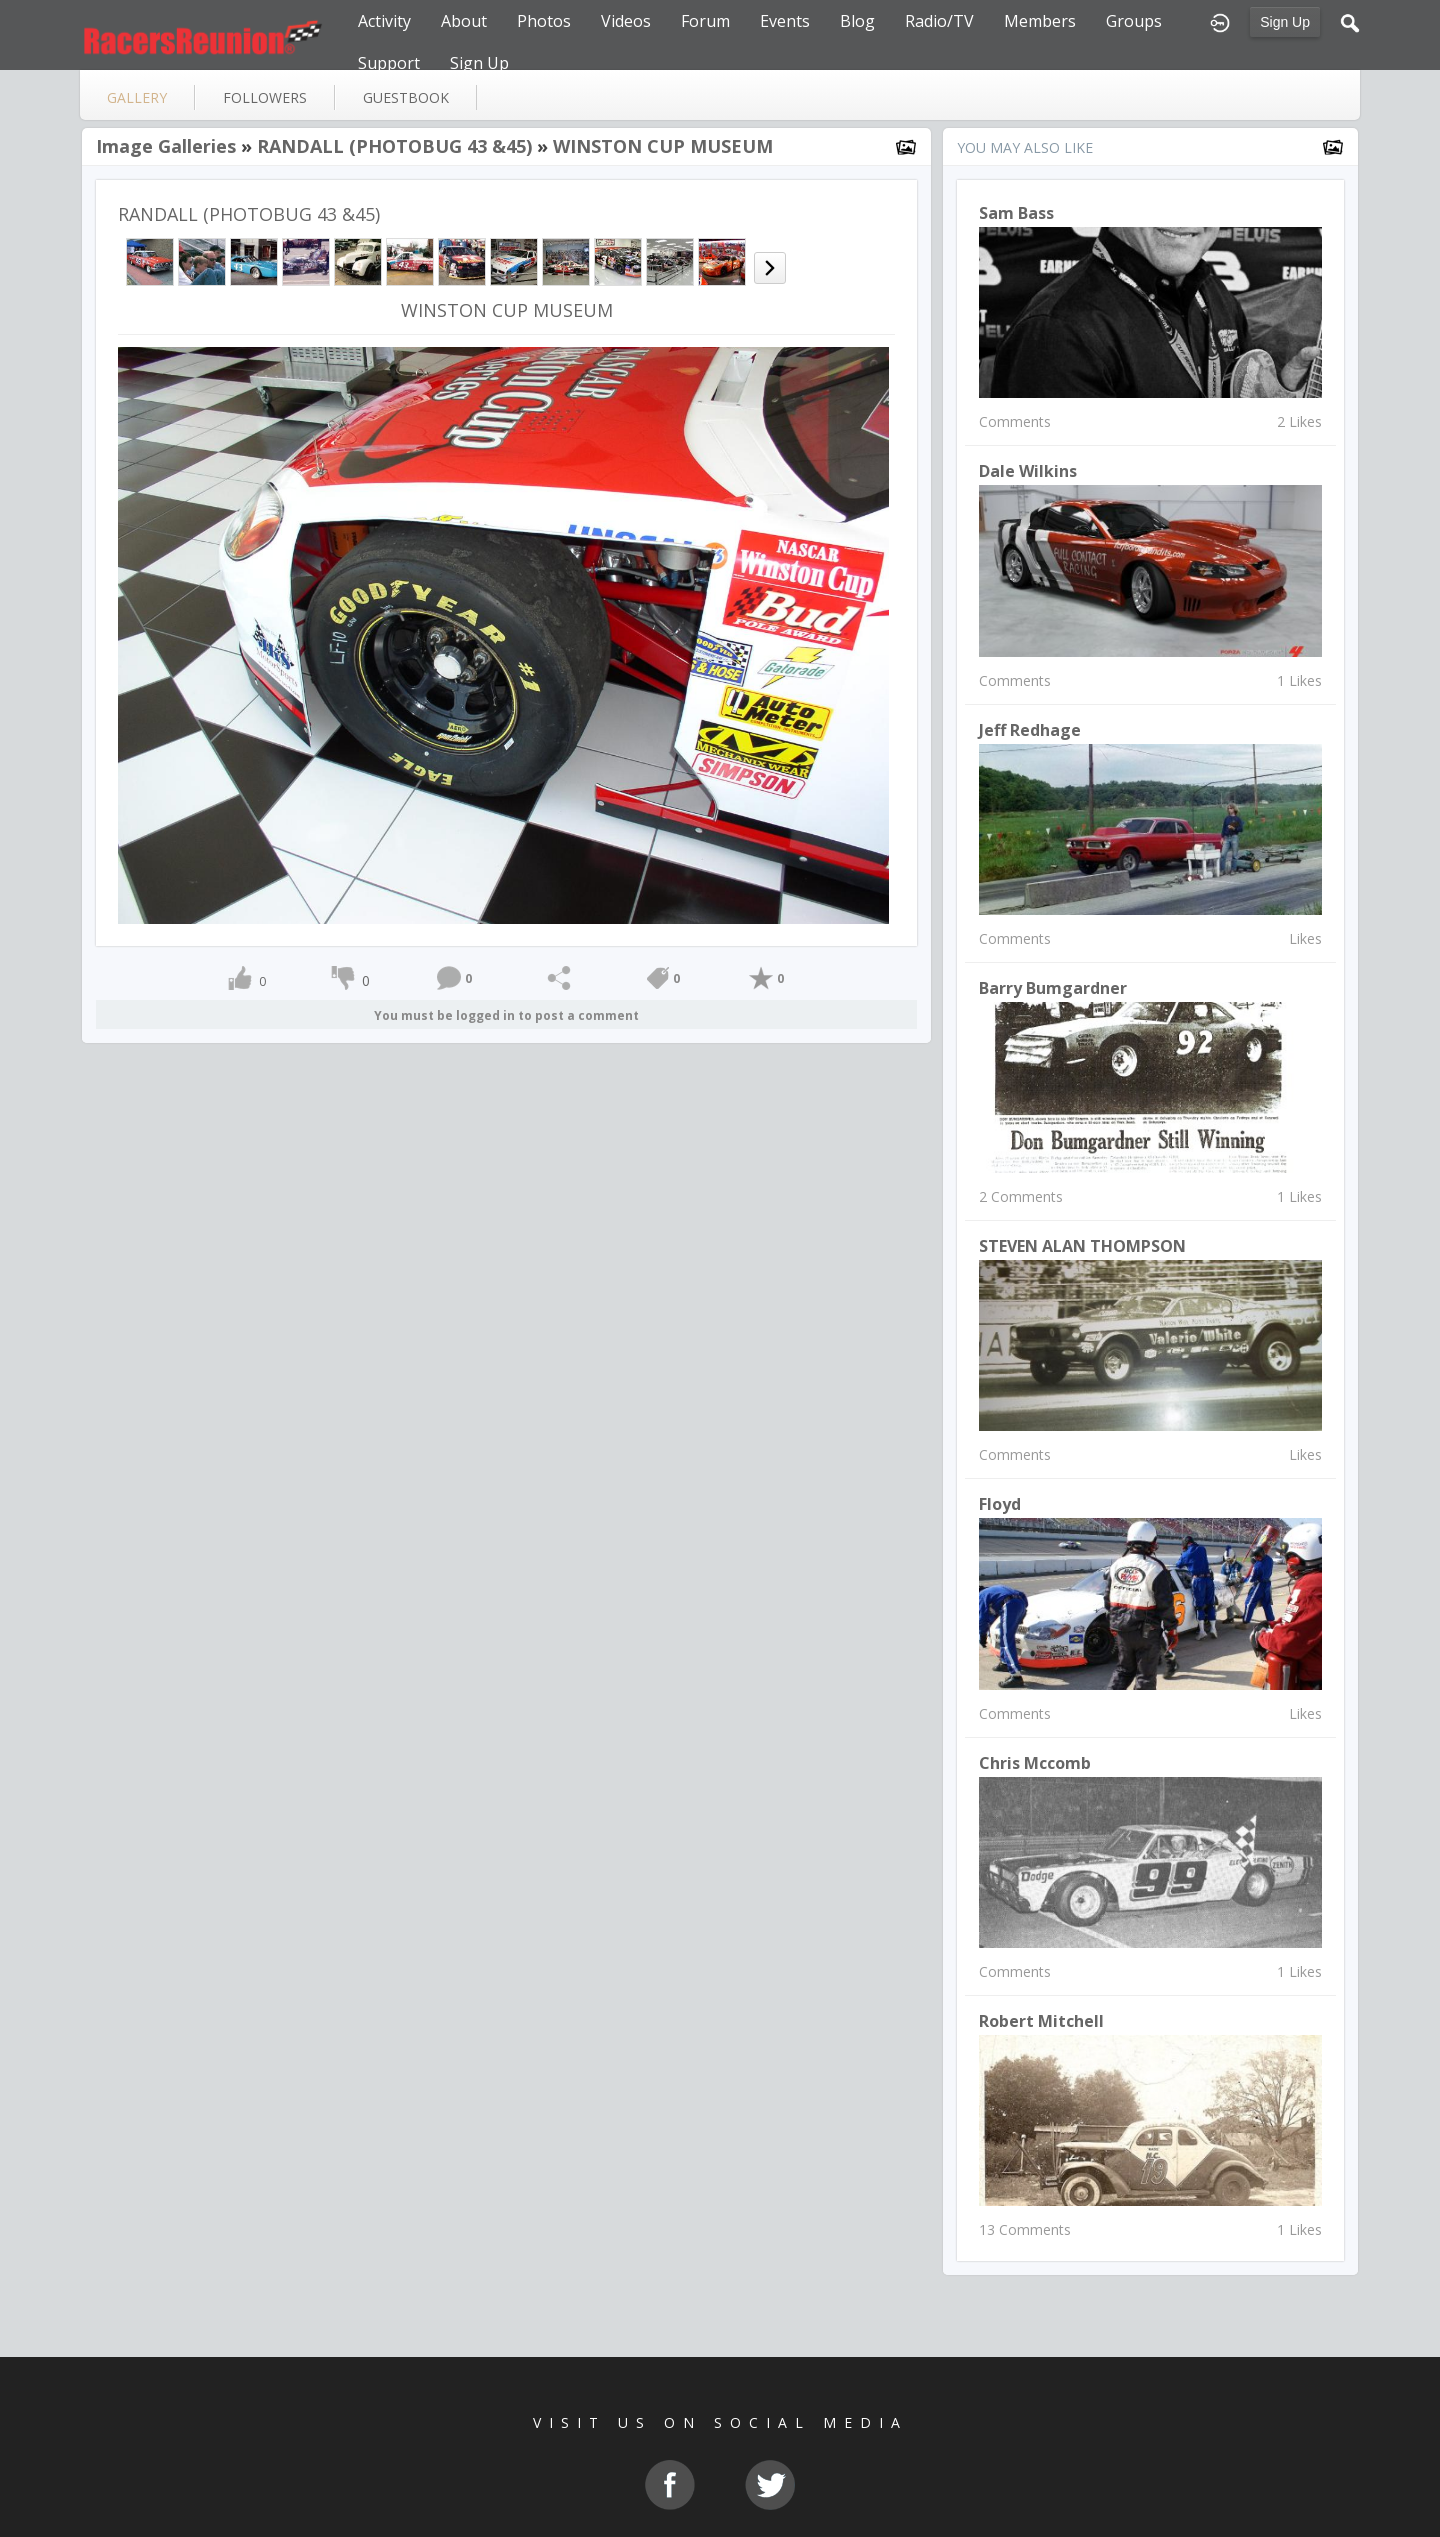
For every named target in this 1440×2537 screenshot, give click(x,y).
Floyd (1000, 1504)
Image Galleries (166, 146)
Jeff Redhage (1030, 730)
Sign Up (1285, 22)
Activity (384, 21)
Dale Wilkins (1028, 471)
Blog (857, 21)
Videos (626, 21)
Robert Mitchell (1041, 2021)
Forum (705, 21)
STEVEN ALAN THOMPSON (1082, 1246)
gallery (137, 97)
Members (1040, 21)
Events (785, 21)
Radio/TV (939, 21)
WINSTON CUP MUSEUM (663, 146)
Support (389, 63)
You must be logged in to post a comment (506, 1015)
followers (265, 97)
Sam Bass (1016, 213)
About (464, 21)
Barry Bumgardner (1053, 988)
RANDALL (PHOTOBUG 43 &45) (394, 146)
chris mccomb (1035, 1763)
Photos (544, 21)
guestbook (406, 97)
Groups (1134, 21)
